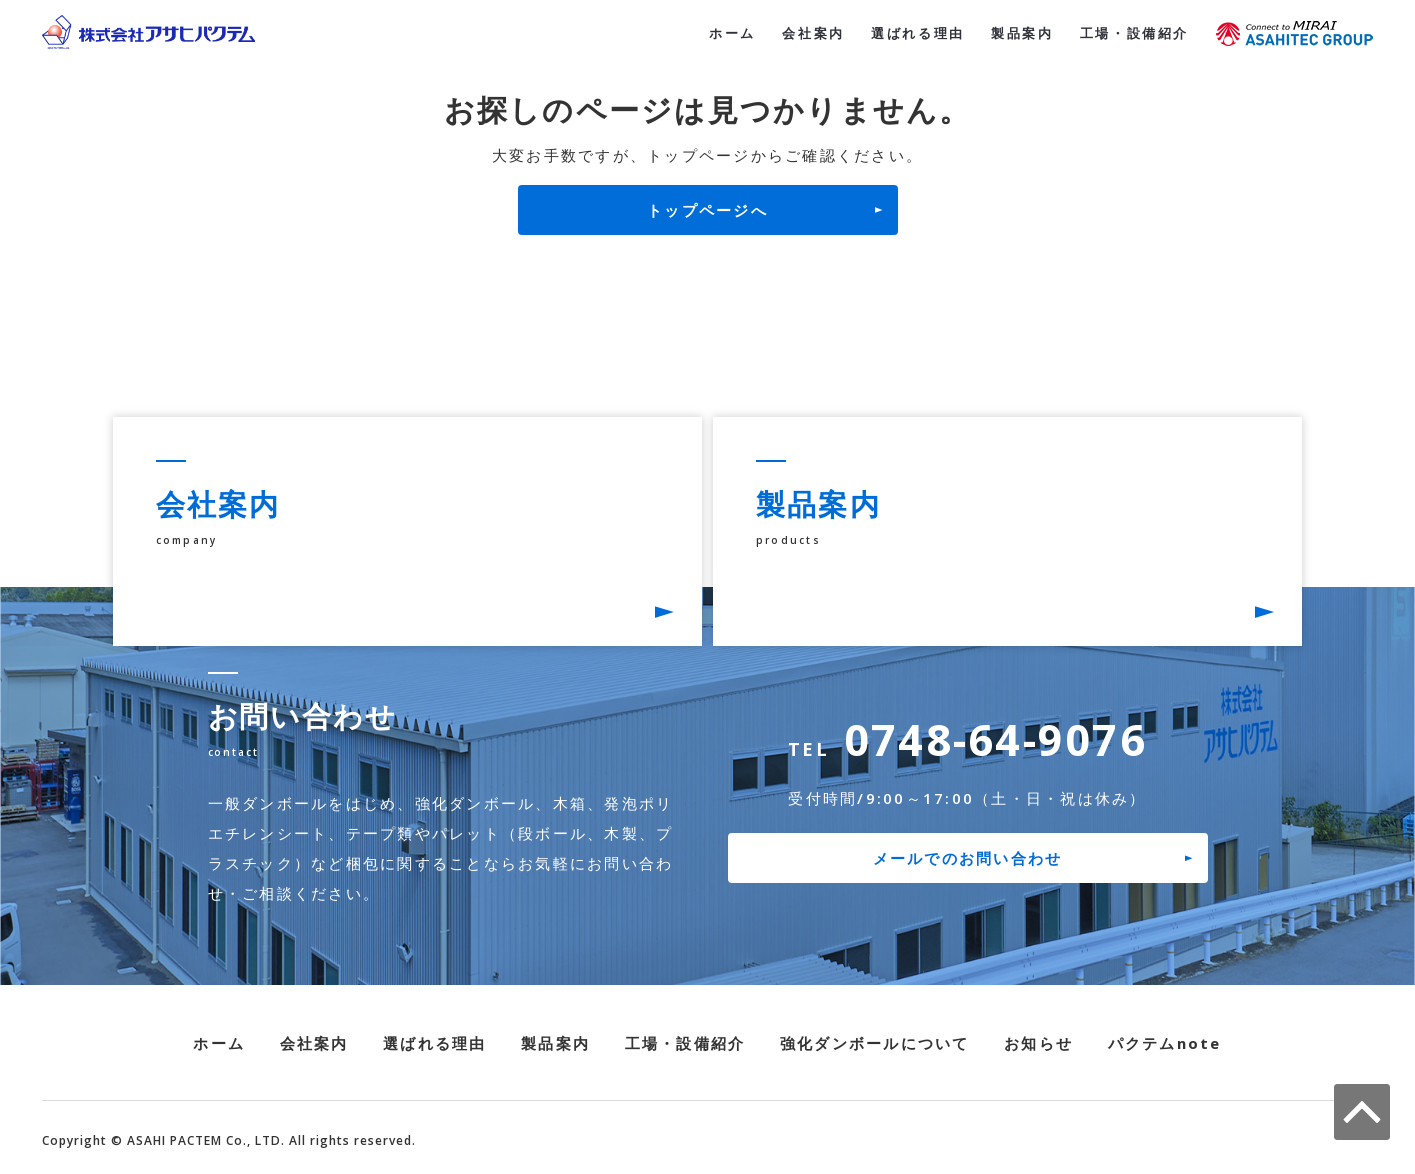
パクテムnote (1165, 1045)
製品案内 (1010, 32)
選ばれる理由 (898, 32)
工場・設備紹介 (1129, 32)
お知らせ (1038, 1045)
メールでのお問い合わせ (968, 860)
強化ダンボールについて (875, 1045)
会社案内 (787, 32)
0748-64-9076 (967, 741)
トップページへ (707, 210)
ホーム (701, 32)
